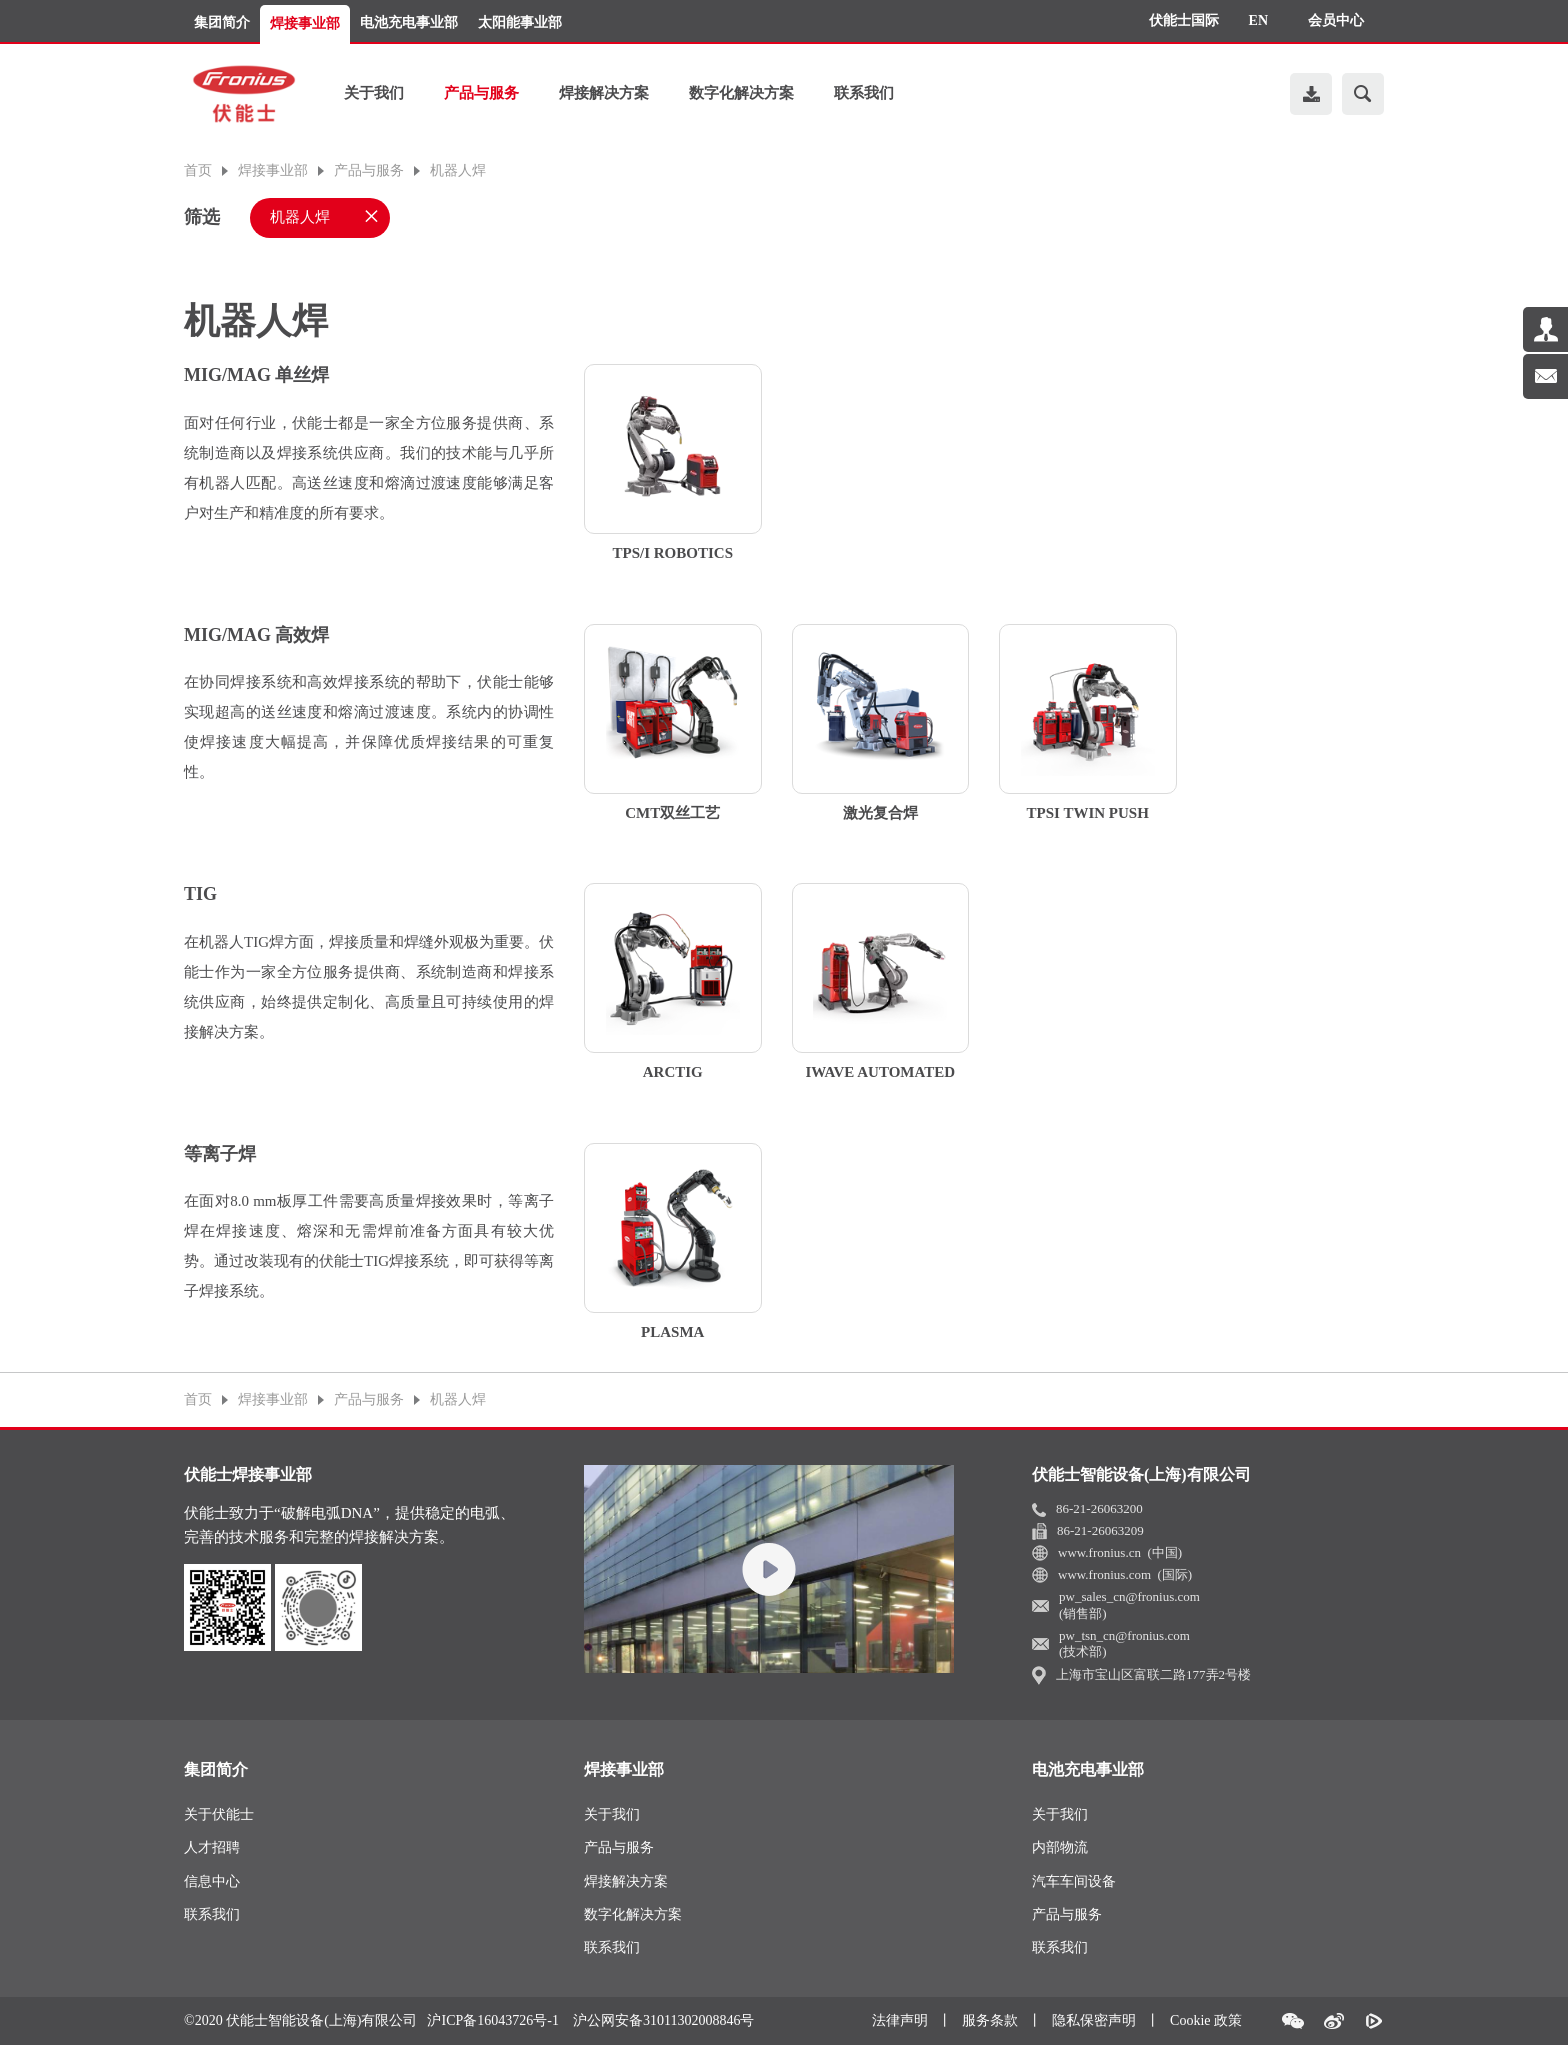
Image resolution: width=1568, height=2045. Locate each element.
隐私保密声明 (1094, 2020)
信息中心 (212, 1881)
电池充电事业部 (409, 22)
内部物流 (1060, 1847)
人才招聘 (212, 1847)
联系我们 (864, 93)
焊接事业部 (305, 23)
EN (1258, 20)
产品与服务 (481, 93)
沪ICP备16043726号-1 (492, 2021)
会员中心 (1336, 20)
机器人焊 (458, 171)
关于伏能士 (219, 1814)
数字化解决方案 (741, 93)
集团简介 (222, 22)
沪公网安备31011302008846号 (663, 2021)
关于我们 (374, 93)
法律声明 (900, 2020)
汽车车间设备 (1074, 1881)
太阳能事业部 (520, 22)
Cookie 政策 (1206, 2020)
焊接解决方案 (604, 93)
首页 (198, 171)
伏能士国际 (1184, 20)
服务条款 (990, 2020)
